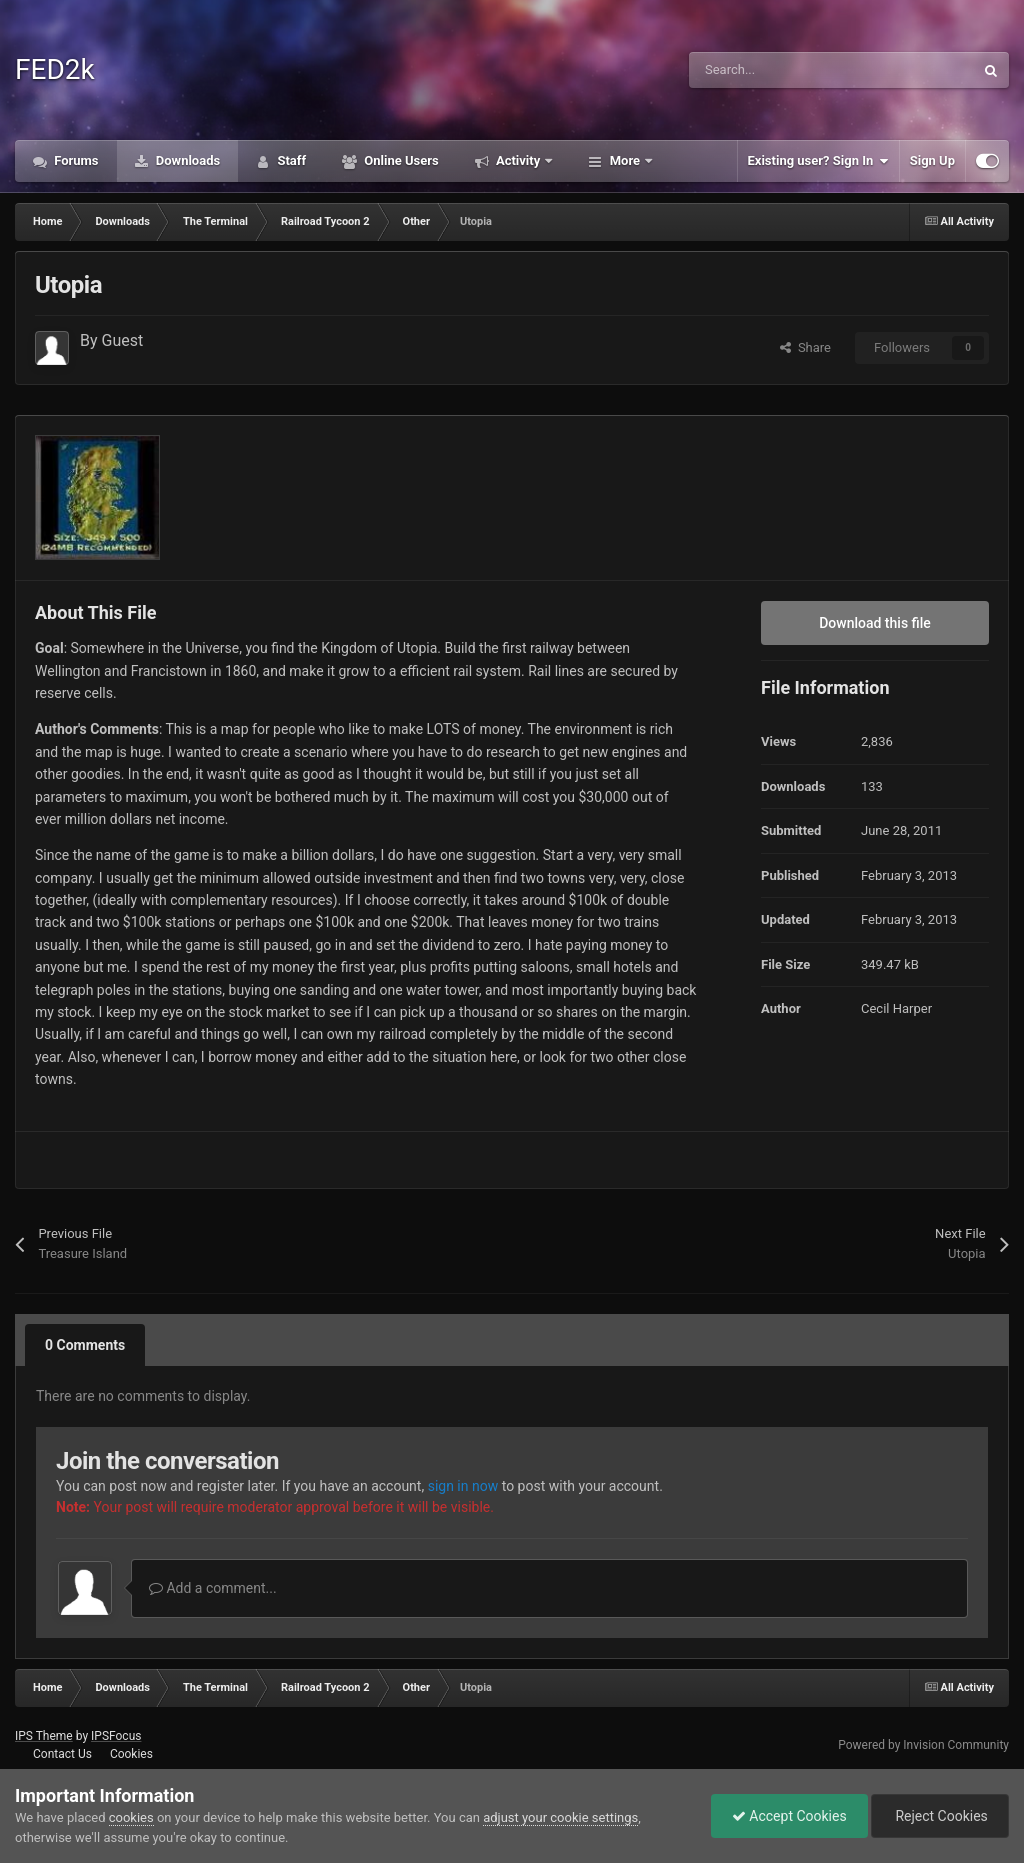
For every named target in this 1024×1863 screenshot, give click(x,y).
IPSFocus (116, 1736)
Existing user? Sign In (818, 161)
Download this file (875, 623)
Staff (290, 160)
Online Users (400, 160)
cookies (131, 1817)
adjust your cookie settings (560, 1817)
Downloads (187, 160)
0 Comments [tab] (85, 1345)
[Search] (789, 70)
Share (805, 347)
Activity (518, 160)
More (624, 160)
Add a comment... (213, 1588)
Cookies (131, 1754)
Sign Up (932, 160)
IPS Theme (44, 1736)
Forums (75, 160)
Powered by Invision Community (923, 1745)
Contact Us (62, 1754)
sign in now (463, 1486)
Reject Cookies (940, 1816)
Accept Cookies (789, 1816)
